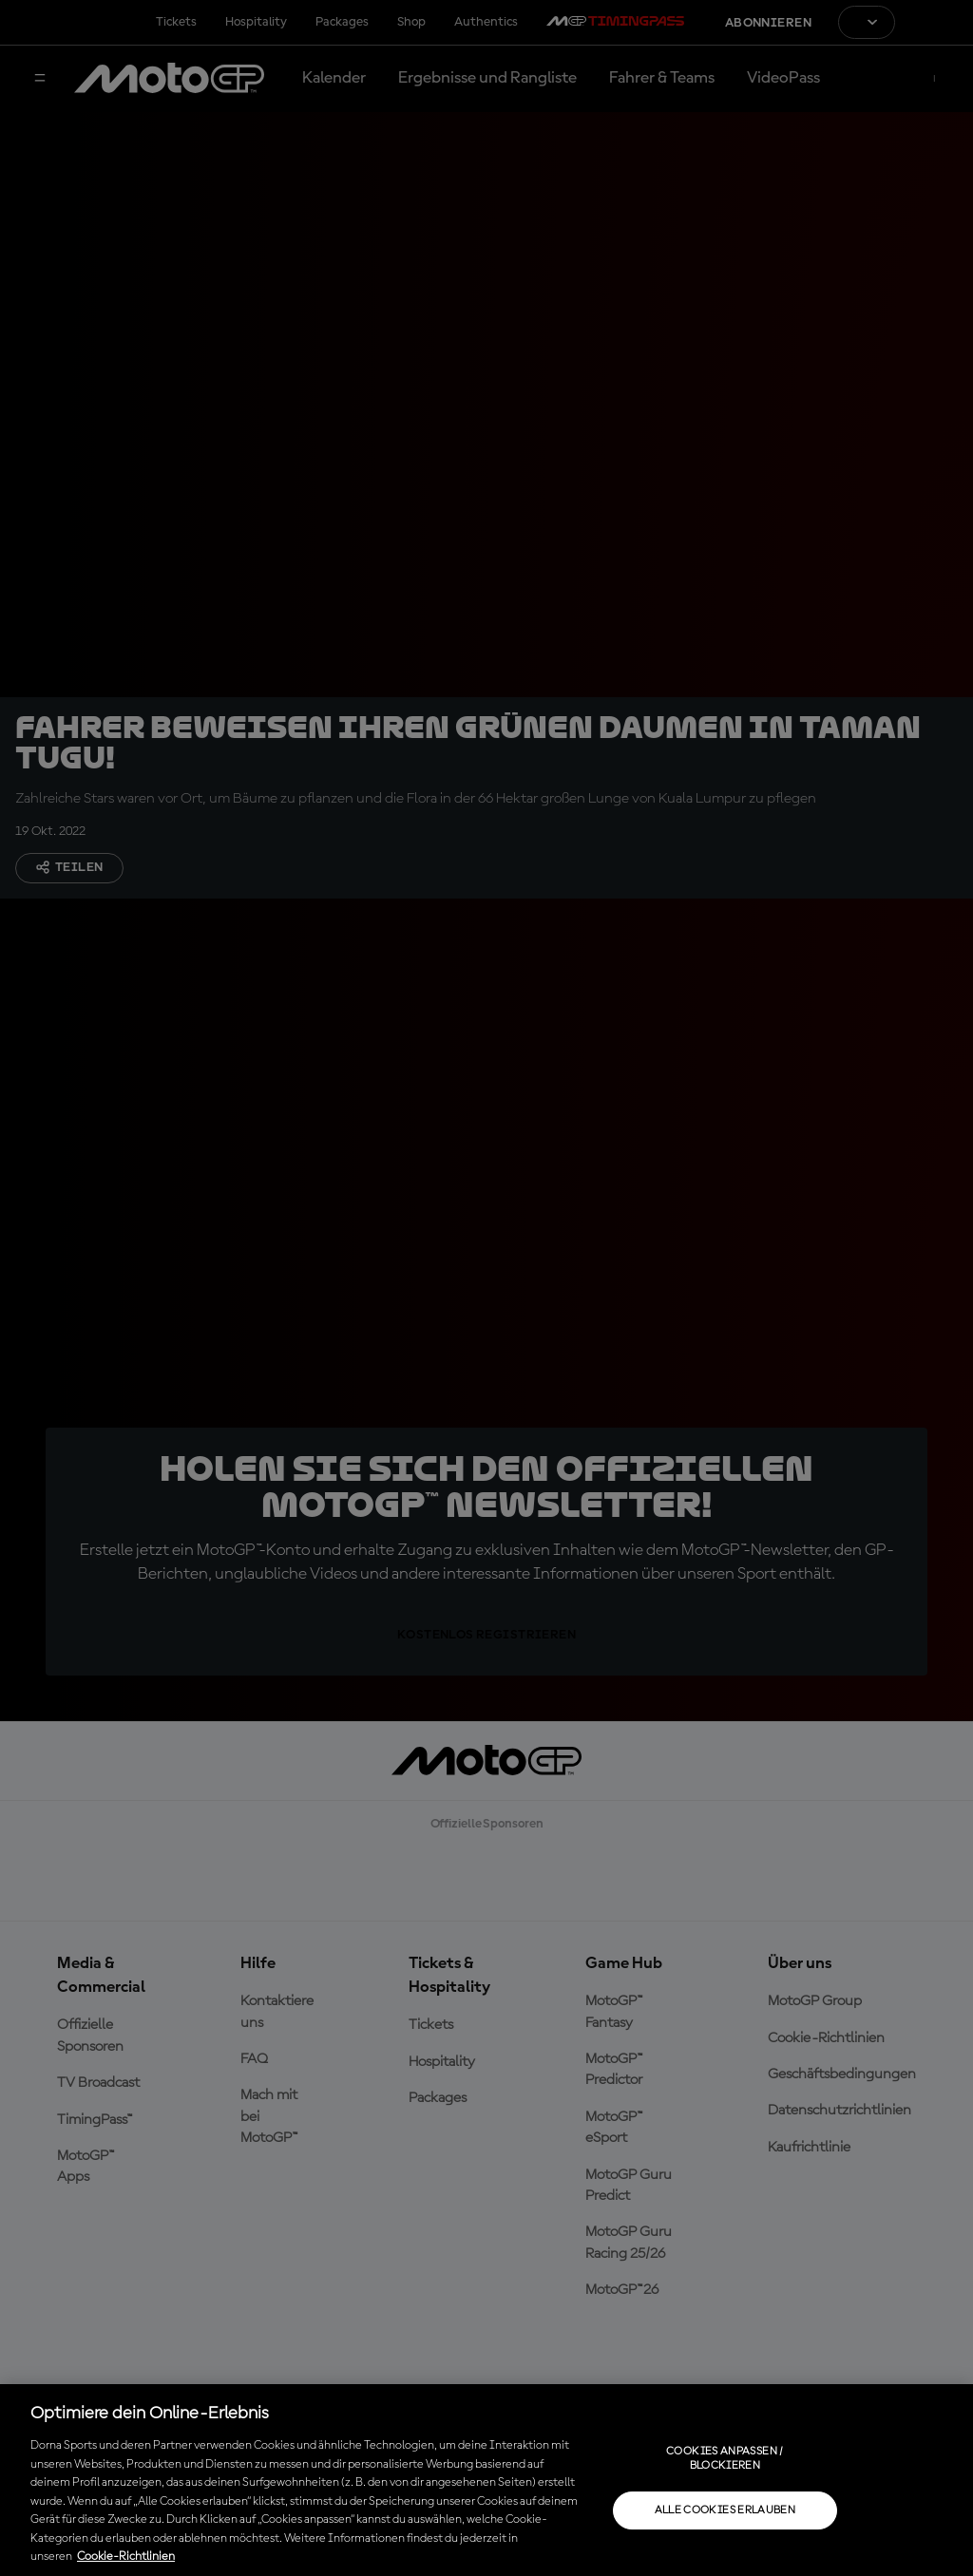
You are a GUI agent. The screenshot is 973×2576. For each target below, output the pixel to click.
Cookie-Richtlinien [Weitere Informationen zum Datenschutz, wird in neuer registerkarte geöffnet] (126, 2556)
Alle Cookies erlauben (725, 2510)
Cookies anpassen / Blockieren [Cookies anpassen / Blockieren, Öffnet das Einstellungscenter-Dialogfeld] (724, 2458)
